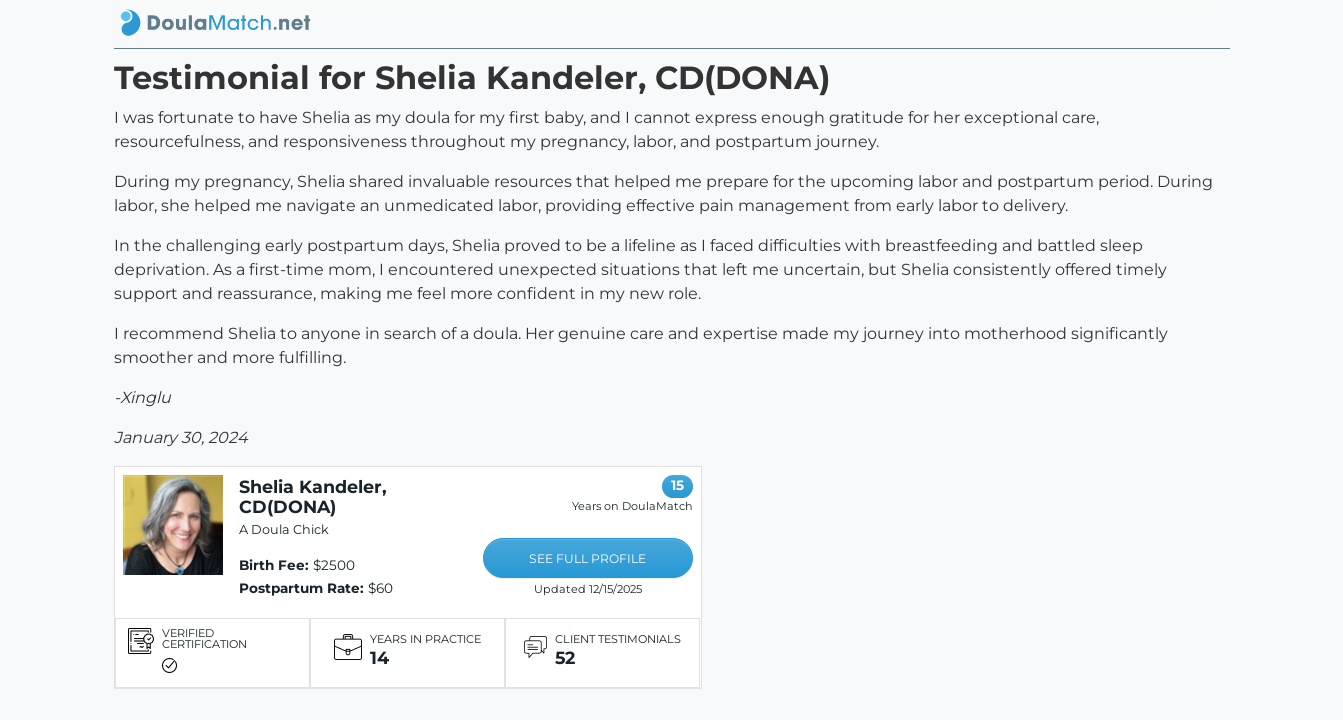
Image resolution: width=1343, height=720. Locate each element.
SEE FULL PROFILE (587, 558)
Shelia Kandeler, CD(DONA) (313, 496)
